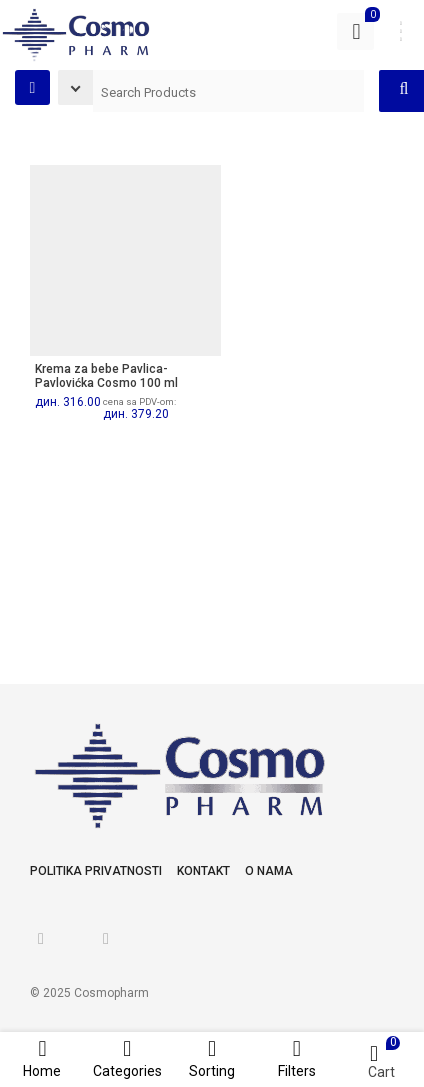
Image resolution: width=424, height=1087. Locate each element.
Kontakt (203, 871)
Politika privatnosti (96, 871)
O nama (269, 871)
